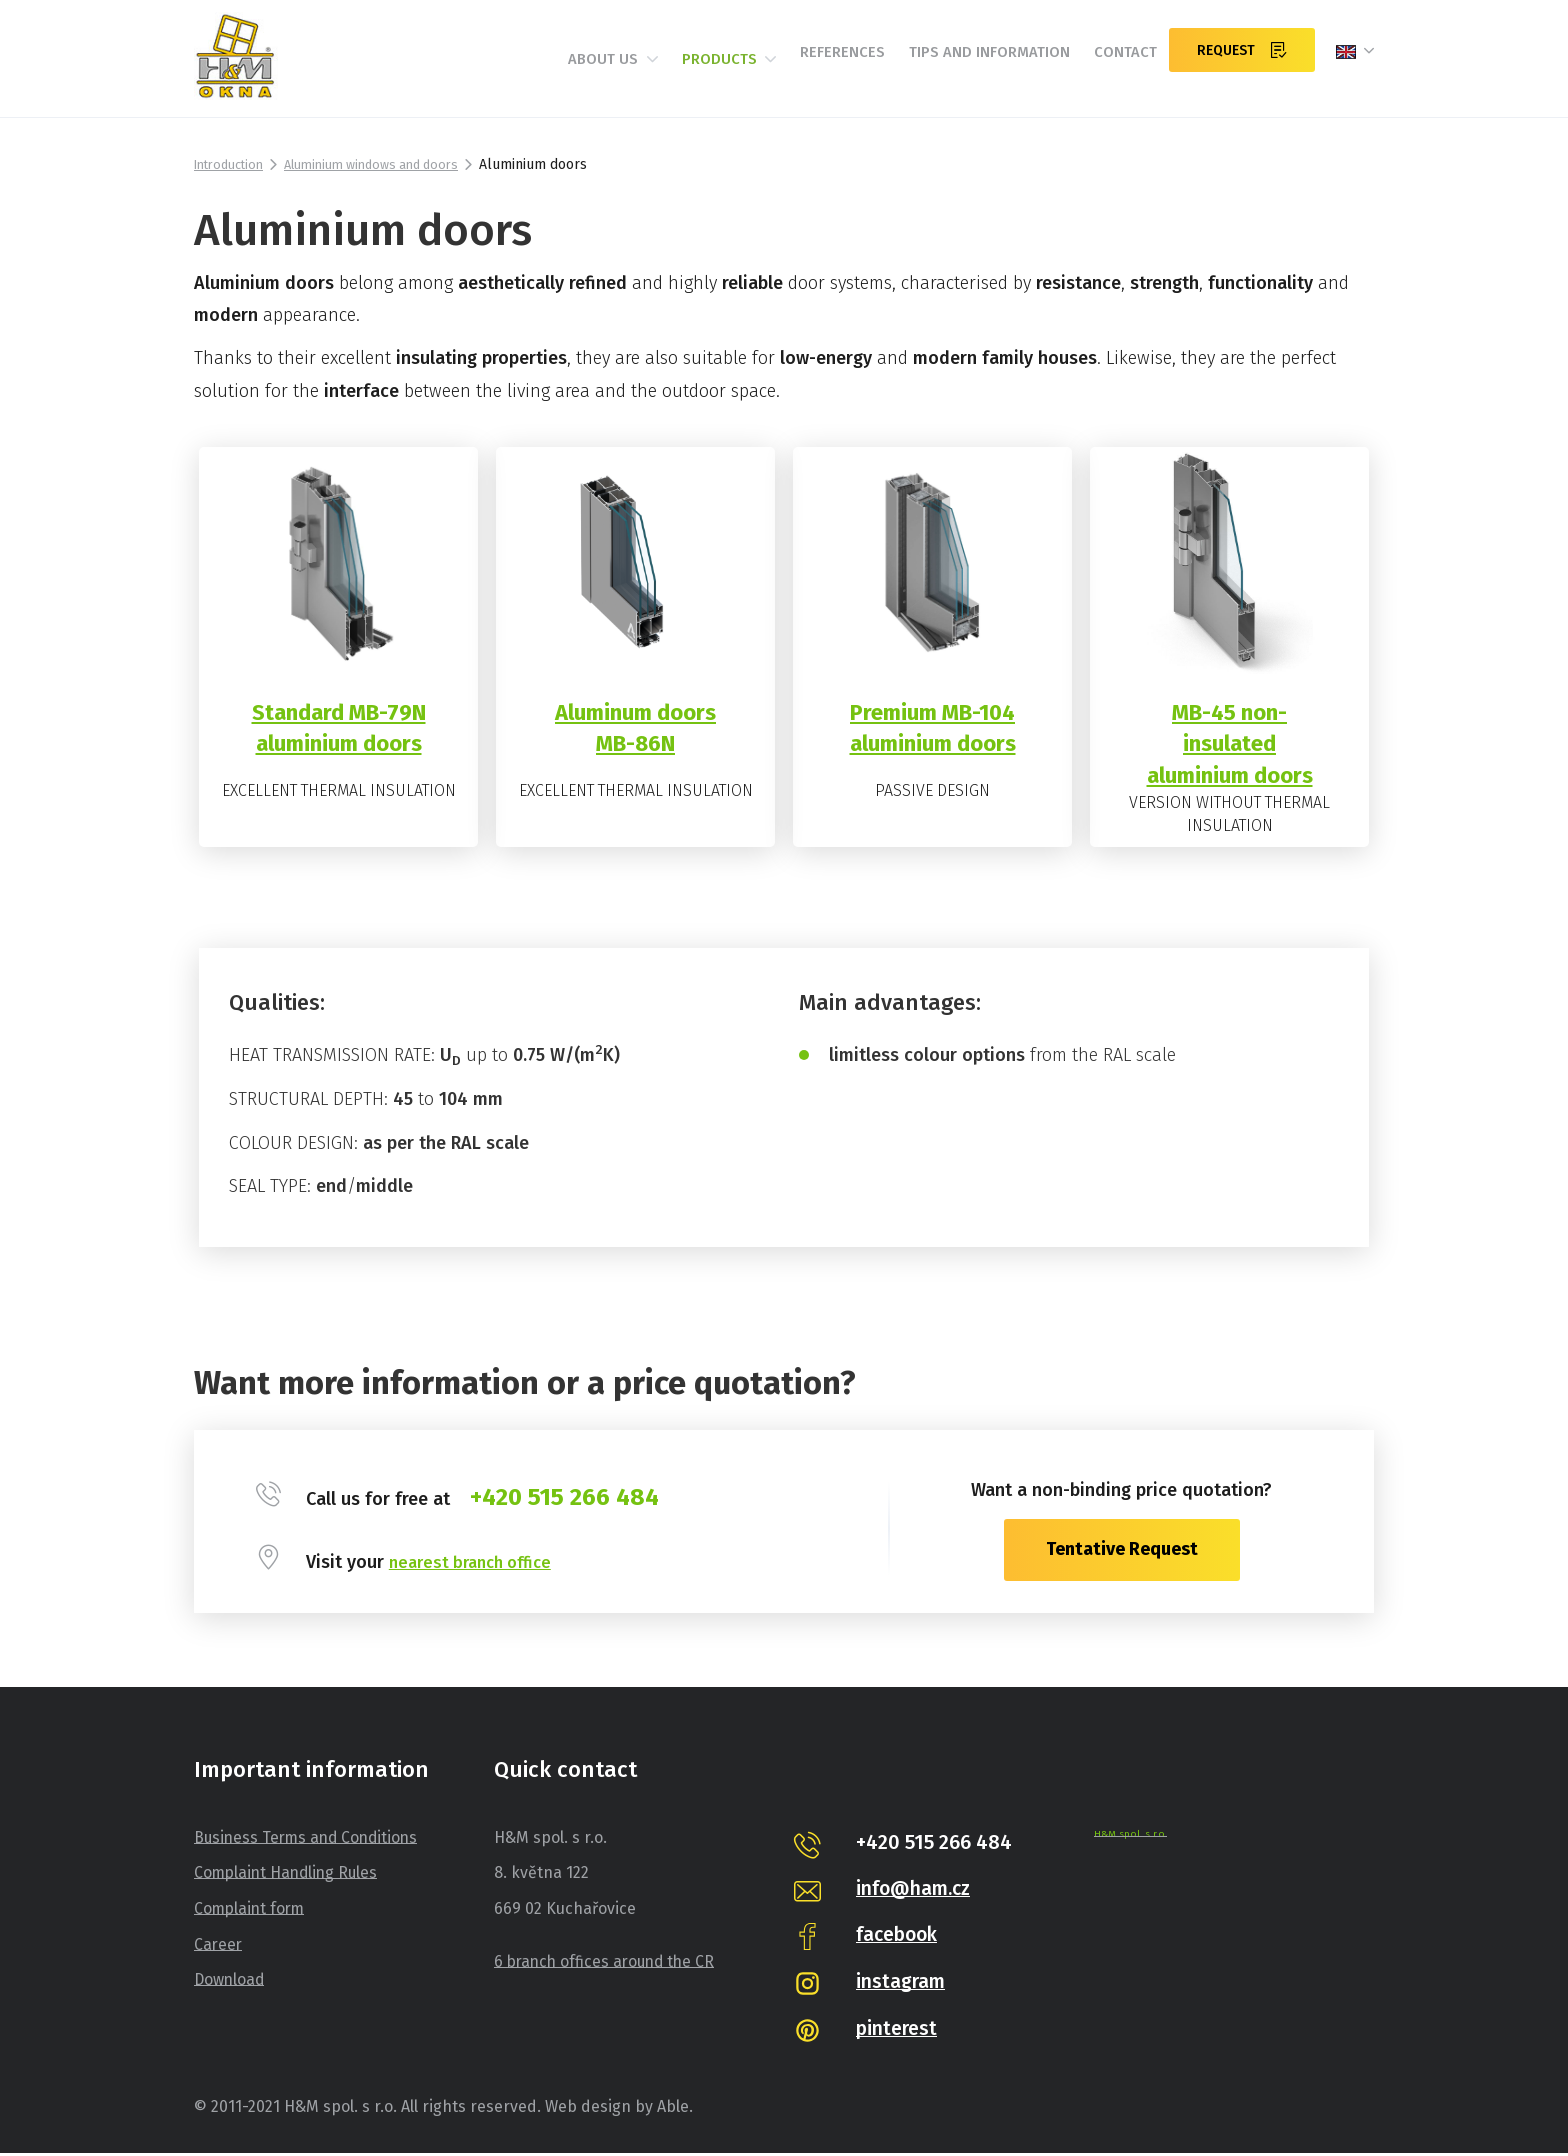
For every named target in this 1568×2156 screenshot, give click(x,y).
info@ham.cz (916, 1891)
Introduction (233, 164)
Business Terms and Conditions (310, 1840)
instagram (902, 1985)
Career (219, 1947)
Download (230, 1982)
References (801, 67)
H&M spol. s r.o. (1129, 1837)
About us (547, 68)
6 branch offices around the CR (608, 1964)
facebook (899, 1938)
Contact (1113, 67)
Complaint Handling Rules (289, 1876)
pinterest (898, 2032)
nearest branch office (476, 1565)
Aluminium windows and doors (390, 164)
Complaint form (251, 1911)
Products (675, 68)
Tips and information (963, 67)
